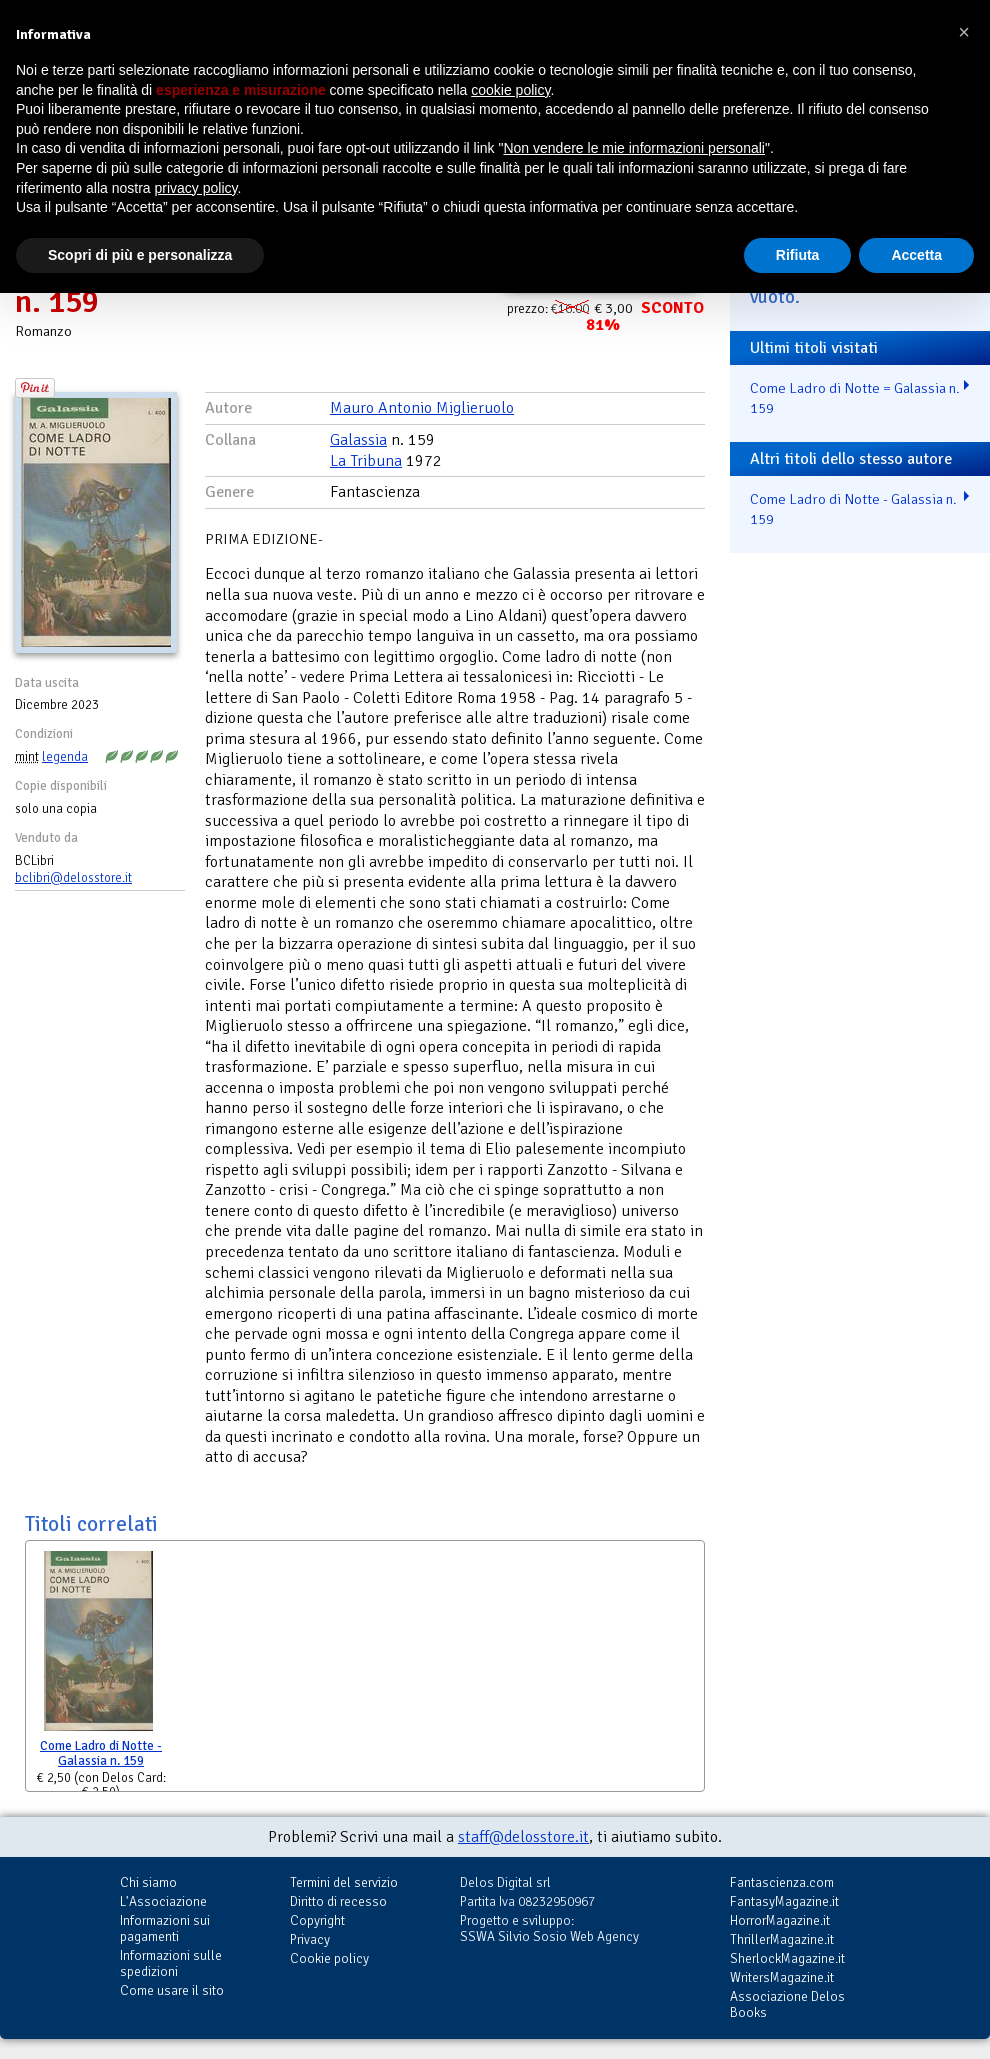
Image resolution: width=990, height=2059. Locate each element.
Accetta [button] (916, 255)
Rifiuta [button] (798, 255)
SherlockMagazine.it (787, 1958)
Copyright (317, 1920)
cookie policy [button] (510, 90)
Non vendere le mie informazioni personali (633, 148)
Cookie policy (329, 1958)
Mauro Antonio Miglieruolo (422, 408)
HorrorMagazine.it (780, 1920)
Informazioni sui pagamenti (165, 1928)
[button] (964, 32)
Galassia (358, 440)
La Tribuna (366, 461)
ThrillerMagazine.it (782, 1939)
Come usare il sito (172, 1990)
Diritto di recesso (338, 1901)
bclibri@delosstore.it (73, 878)
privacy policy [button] (196, 188)
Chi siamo (148, 1882)
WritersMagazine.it (782, 1977)
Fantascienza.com (782, 1882)
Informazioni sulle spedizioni (171, 1963)
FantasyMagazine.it (784, 1901)
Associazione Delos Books (787, 2004)
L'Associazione (163, 1901)
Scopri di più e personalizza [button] (140, 255)
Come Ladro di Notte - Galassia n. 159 (101, 1753)
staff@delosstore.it (523, 1837)
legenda (65, 757)
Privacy (310, 1939)
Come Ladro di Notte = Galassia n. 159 (855, 398)
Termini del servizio (344, 1882)
